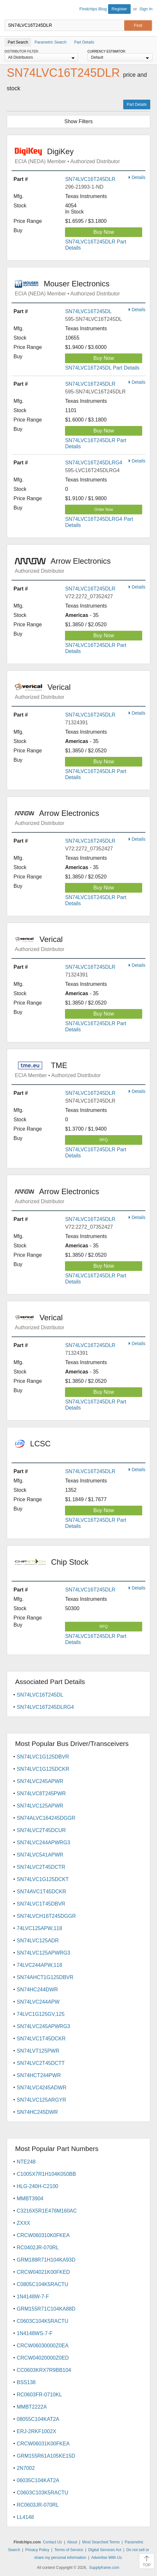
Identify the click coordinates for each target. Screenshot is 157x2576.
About (72, 2542)
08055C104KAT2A (38, 2419)
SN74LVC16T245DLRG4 (93, 462)
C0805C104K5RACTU (42, 2284)
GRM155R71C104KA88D (46, 2309)
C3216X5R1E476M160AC (47, 2211)
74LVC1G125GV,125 (41, 2014)
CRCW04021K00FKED (43, 2272)
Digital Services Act (104, 2550)
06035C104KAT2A (38, 2480)
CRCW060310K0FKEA (43, 2235)
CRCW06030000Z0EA (43, 2345)
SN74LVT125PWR (38, 2051)
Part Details (137, 104)
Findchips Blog (93, 8)
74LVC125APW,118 (39, 1928)
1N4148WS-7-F (34, 2333)
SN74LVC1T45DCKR (41, 2038)
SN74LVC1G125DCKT (43, 1879)
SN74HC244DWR (37, 1989)
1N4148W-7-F (33, 2296)
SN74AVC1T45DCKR (41, 1891)
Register (119, 8)
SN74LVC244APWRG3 (43, 1842)
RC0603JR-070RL (38, 2505)
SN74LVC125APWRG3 (43, 1953)
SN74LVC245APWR (40, 1781)
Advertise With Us (106, 2557)
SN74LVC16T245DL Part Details (102, 368)
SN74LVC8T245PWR (41, 1793)
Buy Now (103, 232)
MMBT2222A (32, 2407)
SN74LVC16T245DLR (90, 179)
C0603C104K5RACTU (42, 2321)
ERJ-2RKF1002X (36, 2431)
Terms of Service (68, 2550)
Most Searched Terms (101, 2542)
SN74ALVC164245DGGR (46, 1818)
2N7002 (26, 2468)
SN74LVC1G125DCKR (43, 1769)
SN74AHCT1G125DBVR (45, 1977)
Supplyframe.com (104, 2567)
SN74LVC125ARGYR (41, 2100)
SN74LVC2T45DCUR (41, 1830)
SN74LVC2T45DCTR (41, 1867)
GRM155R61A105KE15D (46, 2456)
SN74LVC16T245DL (88, 311)
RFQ (104, 1140)
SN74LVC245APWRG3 (43, 2026)
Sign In (146, 8)
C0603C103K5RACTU (42, 2492)
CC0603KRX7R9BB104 (44, 2370)
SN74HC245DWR (37, 2112)
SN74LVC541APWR (40, 1855)
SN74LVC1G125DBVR (43, 1756)
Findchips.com (10, 10)
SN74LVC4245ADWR (41, 2087)
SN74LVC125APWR (40, 1805)
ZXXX (23, 2223)
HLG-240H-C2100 (37, 2186)
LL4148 (25, 2517)
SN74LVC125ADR (38, 1940)
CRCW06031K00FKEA (43, 2443)
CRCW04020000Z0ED (43, 2358)
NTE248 (26, 2162)
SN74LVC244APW (38, 2002)
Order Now (103, 509)
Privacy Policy (37, 2550)
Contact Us (52, 2542)
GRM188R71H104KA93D (46, 2260)
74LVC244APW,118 (39, 1965)
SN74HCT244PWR (39, 2075)
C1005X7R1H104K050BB (46, 2174)
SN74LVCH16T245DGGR (46, 1916)
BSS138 (26, 2382)
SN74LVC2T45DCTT (41, 2063)
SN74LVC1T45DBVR (41, 1904)
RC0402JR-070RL (38, 2247)
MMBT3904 (30, 2198)
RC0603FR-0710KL (39, 2394)
